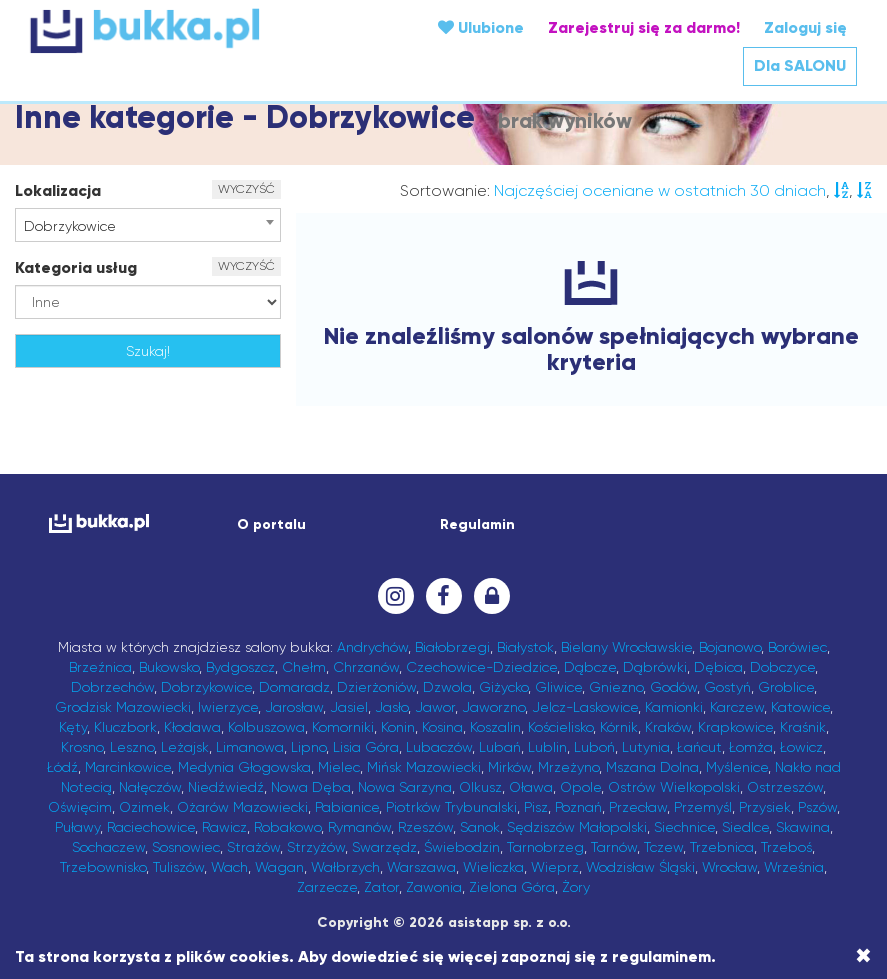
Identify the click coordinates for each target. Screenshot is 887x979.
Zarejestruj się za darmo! (644, 27)
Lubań (500, 747)
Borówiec (797, 647)
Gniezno (616, 687)
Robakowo (287, 827)
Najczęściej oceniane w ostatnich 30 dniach (660, 190)
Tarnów (614, 847)
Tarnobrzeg (545, 847)
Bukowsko (169, 667)
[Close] (863, 956)
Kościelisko (560, 727)
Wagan (279, 867)
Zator (381, 887)
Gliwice (558, 687)
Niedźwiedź (226, 787)
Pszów (817, 807)
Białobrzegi (452, 647)
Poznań (578, 807)
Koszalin (495, 727)
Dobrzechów (112, 687)
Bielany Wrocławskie (626, 647)
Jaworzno (493, 707)
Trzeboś (786, 847)
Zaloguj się (805, 27)
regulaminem (661, 956)
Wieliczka (493, 867)
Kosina (442, 727)
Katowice (800, 707)
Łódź (62, 767)
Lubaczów (439, 747)
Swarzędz (384, 847)
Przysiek (765, 807)
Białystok (525, 647)
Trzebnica (722, 847)
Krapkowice (735, 727)
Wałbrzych (345, 867)
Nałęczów (150, 787)
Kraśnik (803, 727)
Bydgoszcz (240, 667)
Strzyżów (316, 847)
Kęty (73, 727)
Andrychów (372, 647)
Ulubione (481, 27)
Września (794, 867)
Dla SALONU (800, 65)
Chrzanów (366, 667)
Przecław (638, 807)
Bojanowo (730, 647)
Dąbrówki (655, 667)
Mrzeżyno (568, 767)
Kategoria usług (76, 267)
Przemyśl (703, 807)
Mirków (509, 767)
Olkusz (480, 787)
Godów (673, 687)
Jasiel (349, 707)
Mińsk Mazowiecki (424, 767)
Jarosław (294, 707)
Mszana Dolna (652, 767)
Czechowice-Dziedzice (481, 667)
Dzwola (447, 687)
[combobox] (148, 225)
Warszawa (421, 867)
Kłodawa (192, 727)
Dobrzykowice (206, 687)
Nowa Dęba (311, 787)
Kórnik (619, 727)
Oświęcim (80, 807)
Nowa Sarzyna (405, 787)
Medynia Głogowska (244, 767)
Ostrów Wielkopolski (674, 787)
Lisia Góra (366, 747)
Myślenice (737, 767)
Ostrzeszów (785, 787)
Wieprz (555, 867)
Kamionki (674, 707)
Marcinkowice (128, 767)
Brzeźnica (100, 667)
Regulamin (477, 524)
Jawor (435, 707)
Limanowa (250, 747)
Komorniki (343, 727)
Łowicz (801, 747)
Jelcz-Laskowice (585, 707)
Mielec (339, 767)
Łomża (751, 747)
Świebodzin (462, 847)
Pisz (536, 807)
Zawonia (434, 887)
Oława (531, 787)
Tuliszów (178, 867)
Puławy (77, 827)
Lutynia (646, 747)
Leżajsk (185, 747)
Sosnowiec (186, 847)
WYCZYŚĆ (246, 189)
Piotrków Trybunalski (451, 807)
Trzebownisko (103, 867)
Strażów (253, 847)
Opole (580, 787)
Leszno (132, 747)
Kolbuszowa (266, 727)
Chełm (304, 667)
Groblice (786, 687)
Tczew (663, 847)
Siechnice (684, 827)
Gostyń (727, 687)
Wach (229, 867)
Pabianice (347, 807)
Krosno (82, 747)
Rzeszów (425, 827)
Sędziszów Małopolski (577, 827)
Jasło (391, 707)
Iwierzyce (228, 707)
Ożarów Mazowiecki (242, 807)
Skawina (803, 827)
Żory (576, 887)
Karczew (737, 707)
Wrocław (729, 867)
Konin (398, 727)
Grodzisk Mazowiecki (123, 707)
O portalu (271, 524)
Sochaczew (108, 847)
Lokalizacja (58, 190)
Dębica (718, 667)
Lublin (547, 747)
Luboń (594, 747)
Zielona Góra (512, 887)
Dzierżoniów (376, 687)
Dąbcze (590, 667)
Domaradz (294, 687)
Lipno (308, 747)
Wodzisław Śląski (640, 867)
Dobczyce (782, 667)
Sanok (480, 827)
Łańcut (699, 747)
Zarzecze (327, 887)
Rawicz (224, 827)
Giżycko (503, 687)
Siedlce (745, 827)
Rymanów (359, 827)
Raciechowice (151, 827)
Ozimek (144, 807)
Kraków (668, 727)
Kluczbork (125, 727)
